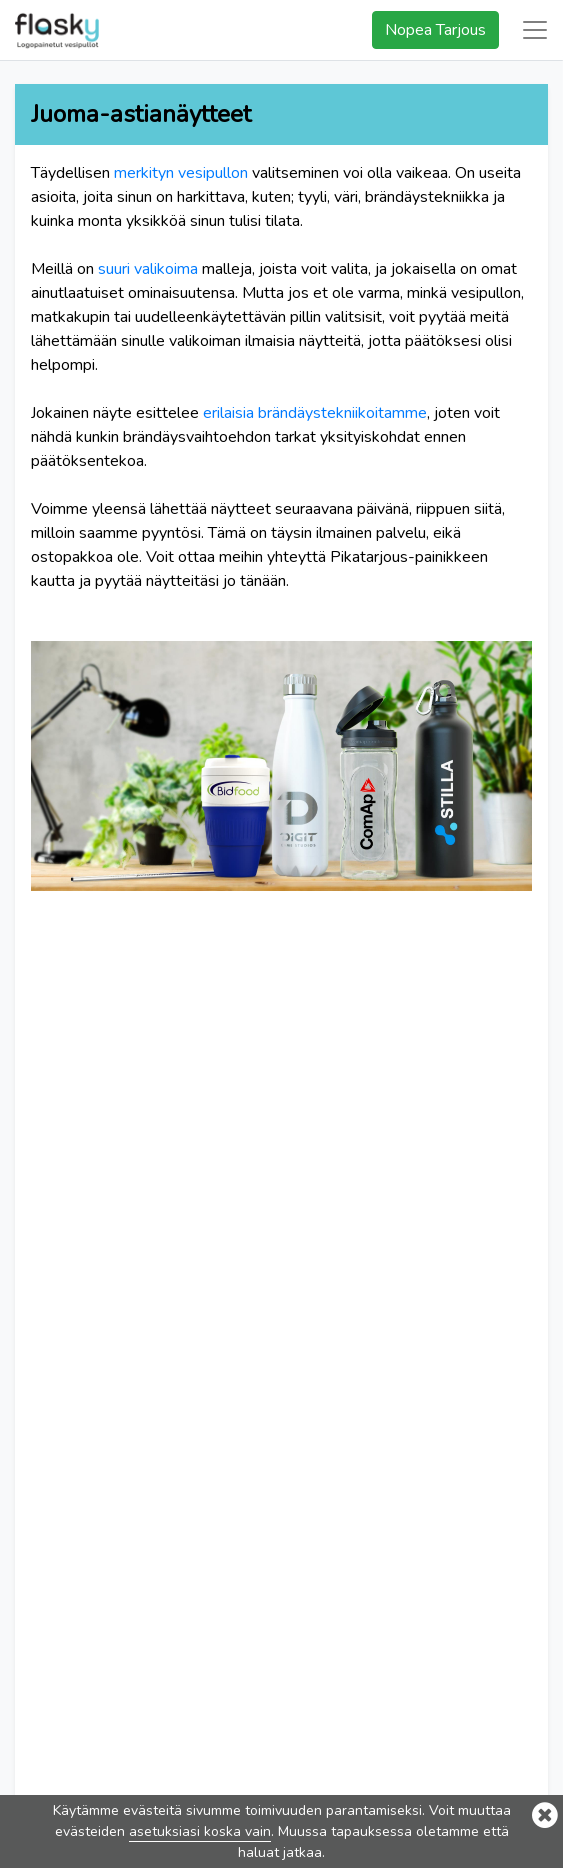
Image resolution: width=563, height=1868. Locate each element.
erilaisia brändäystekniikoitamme (315, 413)
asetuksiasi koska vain (200, 1831)
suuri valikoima (148, 269)
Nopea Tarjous (435, 30)
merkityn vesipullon (181, 173)
